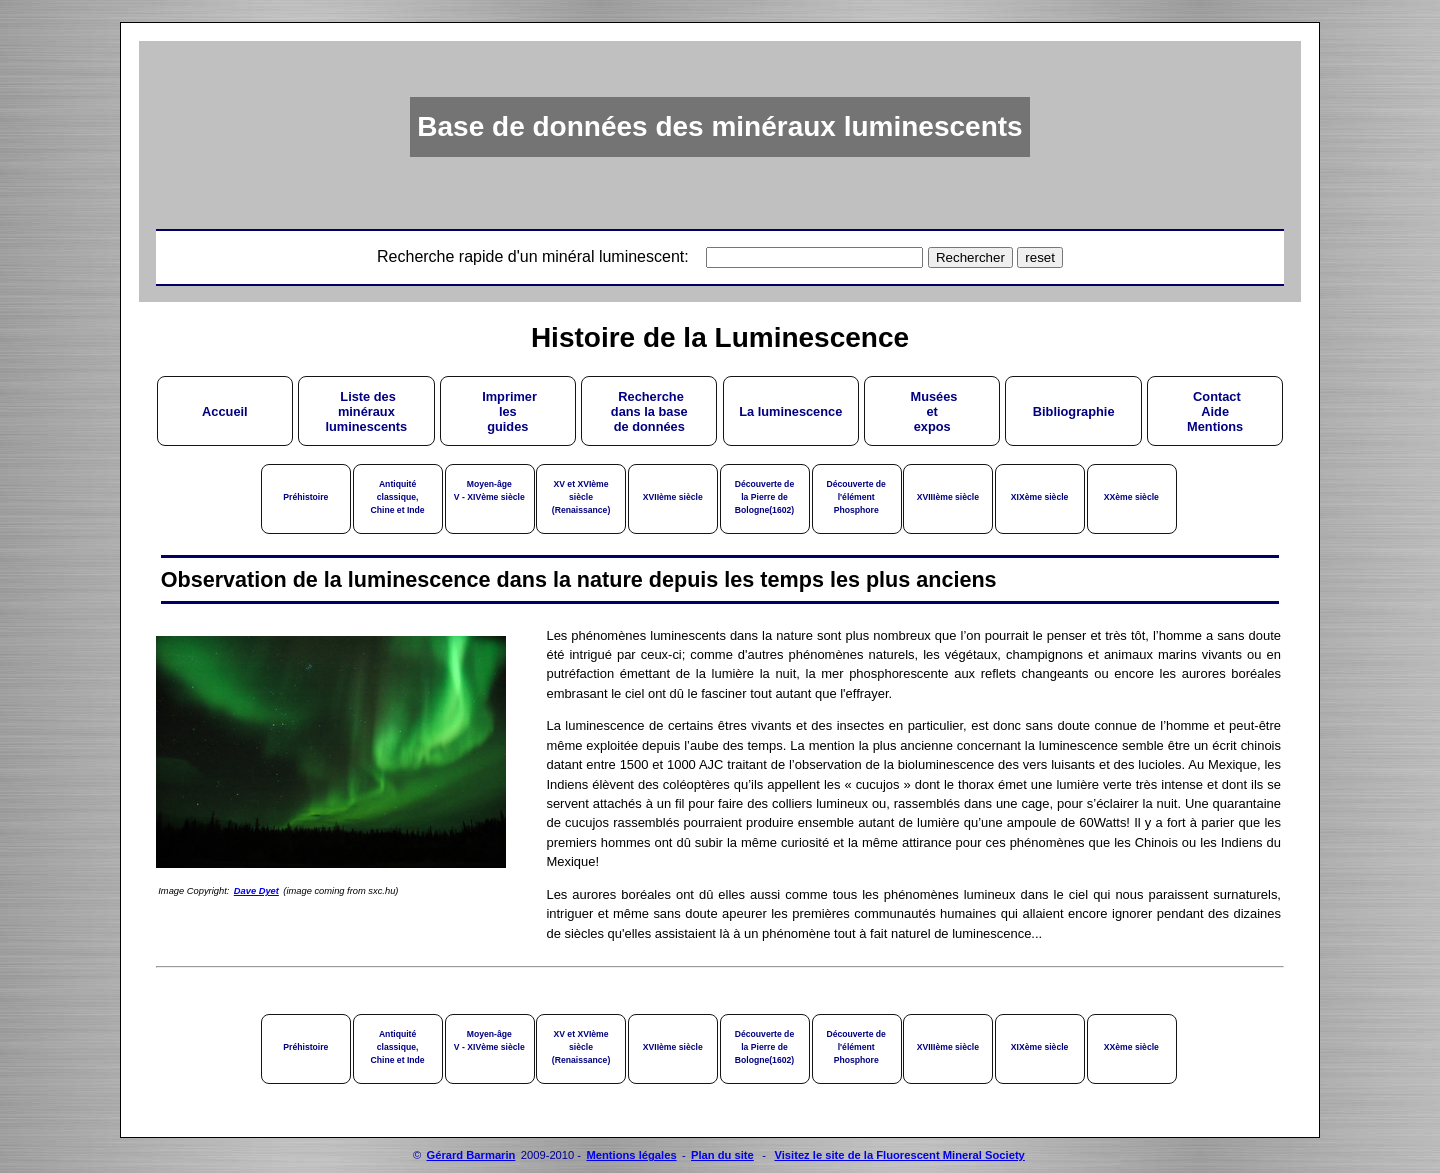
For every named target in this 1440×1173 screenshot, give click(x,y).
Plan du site (722, 1155)
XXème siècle (1131, 497)
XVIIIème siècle (948, 497)
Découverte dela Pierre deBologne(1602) (764, 497)
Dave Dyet (256, 891)
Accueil (225, 411)
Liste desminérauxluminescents (366, 411)
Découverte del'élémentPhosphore (855, 497)
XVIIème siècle (673, 497)
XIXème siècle (1040, 497)
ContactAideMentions (1215, 411)
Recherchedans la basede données (649, 411)
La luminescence (790, 411)
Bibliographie (1074, 411)
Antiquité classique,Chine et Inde (398, 497)
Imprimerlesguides (508, 411)
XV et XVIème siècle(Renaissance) (581, 497)
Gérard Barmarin (471, 1155)
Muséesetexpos (932, 411)
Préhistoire (305, 497)
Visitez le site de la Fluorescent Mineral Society (899, 1155)
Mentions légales (631, 1155)
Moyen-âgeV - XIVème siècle (489, 490)
